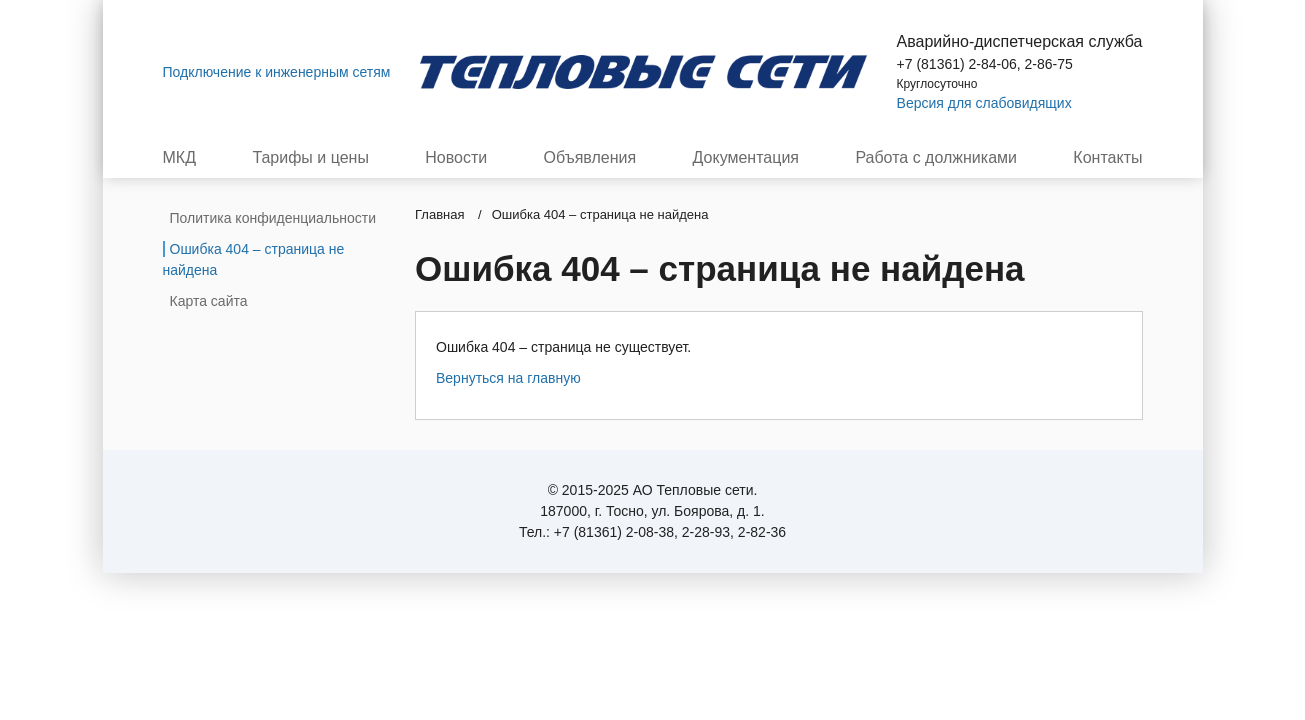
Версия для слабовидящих (984, 103)
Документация (746, 158)
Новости (456, 158)
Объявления (590, 158)
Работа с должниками (936, 158)
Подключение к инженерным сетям (277, 72)
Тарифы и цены (310, 158)
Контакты (1107, 158)
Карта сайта (209, 301)
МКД (179, 158)
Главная (439, 214)
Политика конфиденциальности (273, 218)
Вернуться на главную (508, 378)
